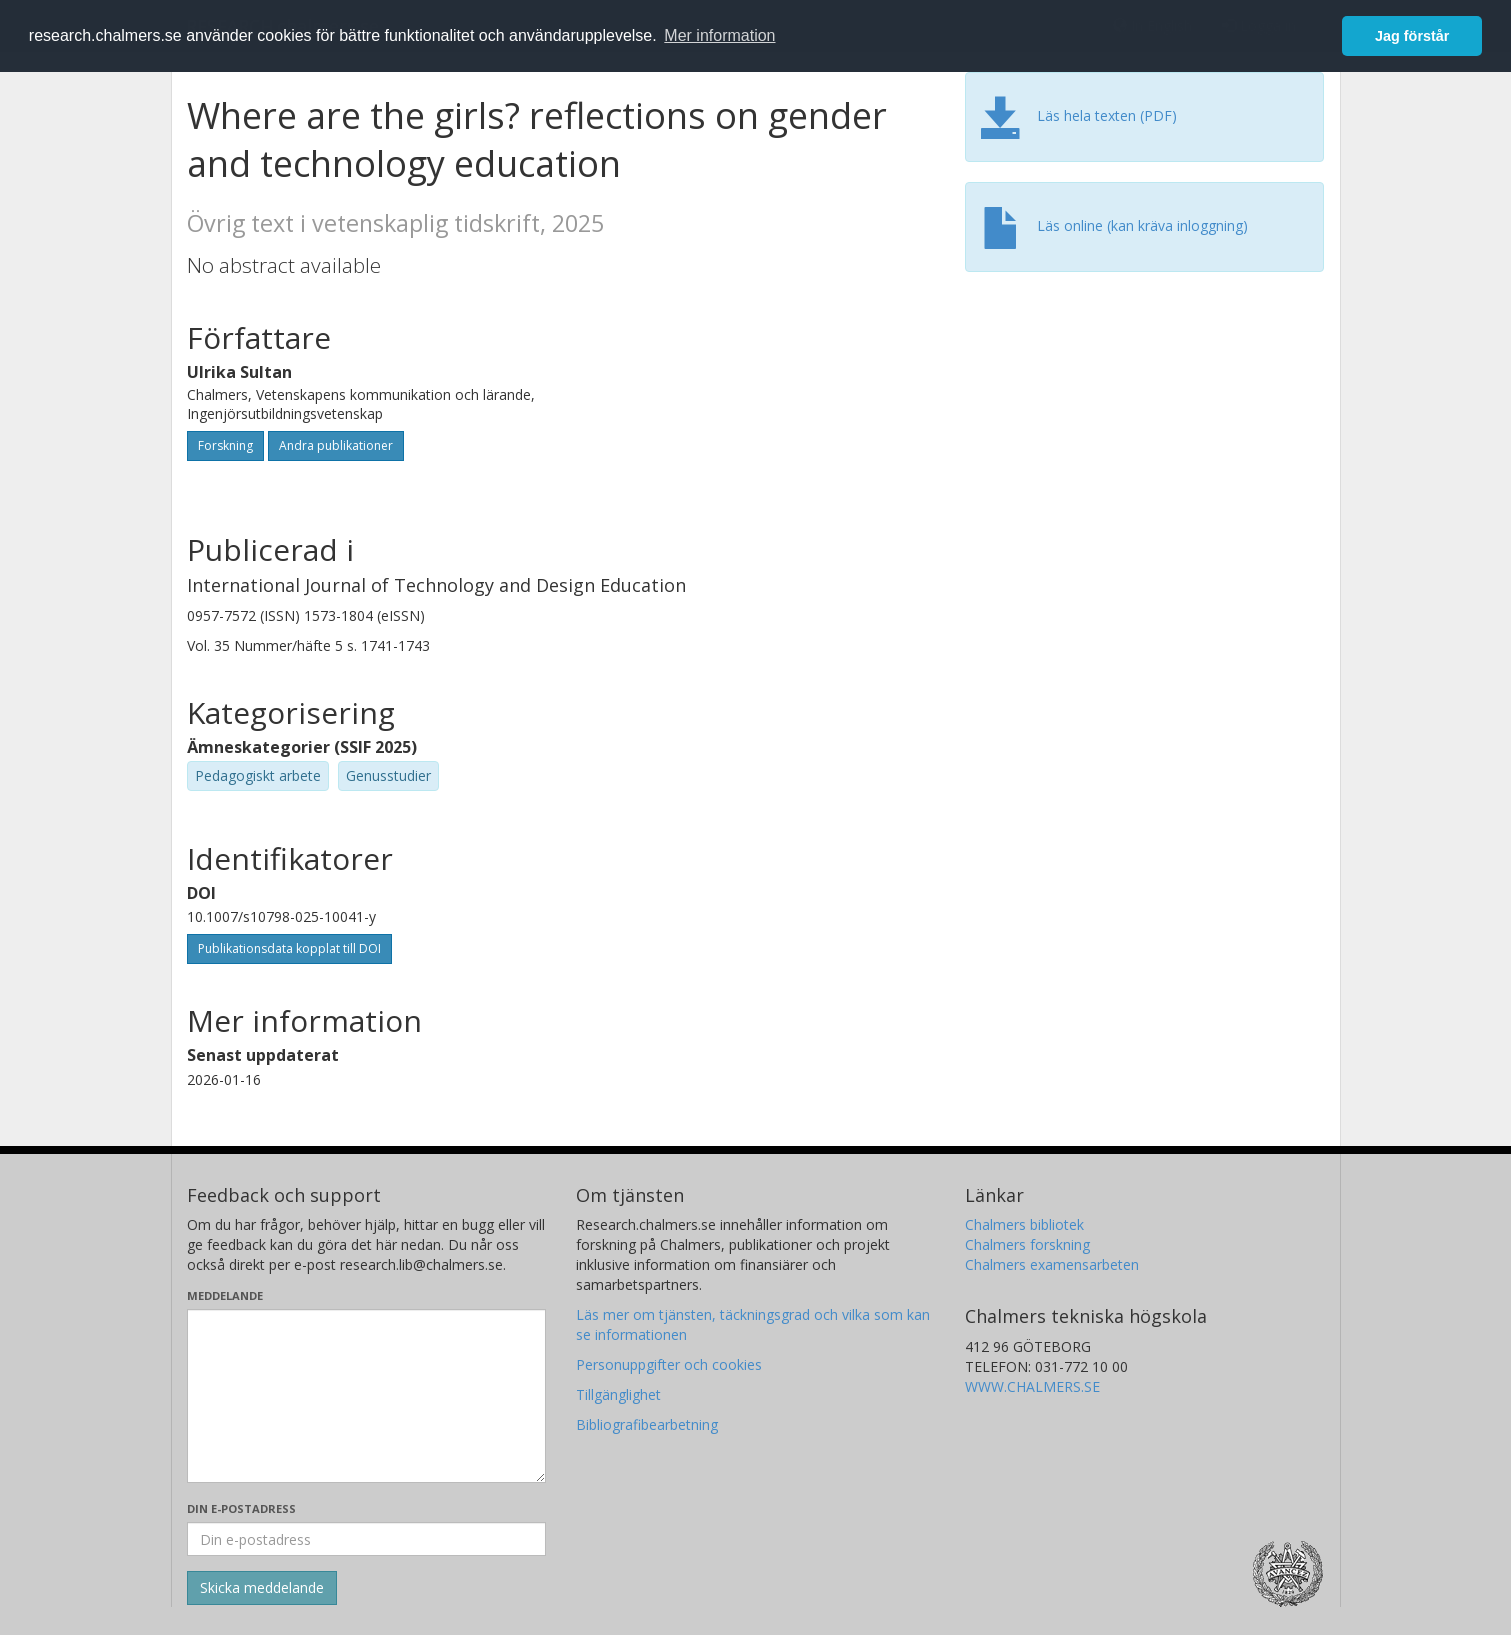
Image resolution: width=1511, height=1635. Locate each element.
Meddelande (225, 1295)
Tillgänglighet (618, 1394)
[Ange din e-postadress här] (366, 1539)
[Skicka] (262, 1588)
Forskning (225, 445)
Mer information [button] (719, 35)
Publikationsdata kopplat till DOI (289, 948)
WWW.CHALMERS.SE (1032, 1386)
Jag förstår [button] (1412, 36)
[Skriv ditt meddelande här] (366, 1396)
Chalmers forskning (1027, 1244)
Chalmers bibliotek (1024, 1224)
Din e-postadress (241, 1508)
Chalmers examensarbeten (1052, 1264)
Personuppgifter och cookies (669, 1364)
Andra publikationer (336, 445)
